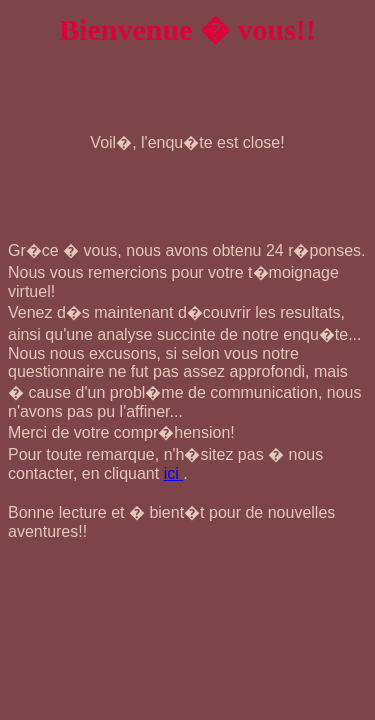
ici (174, 473)
